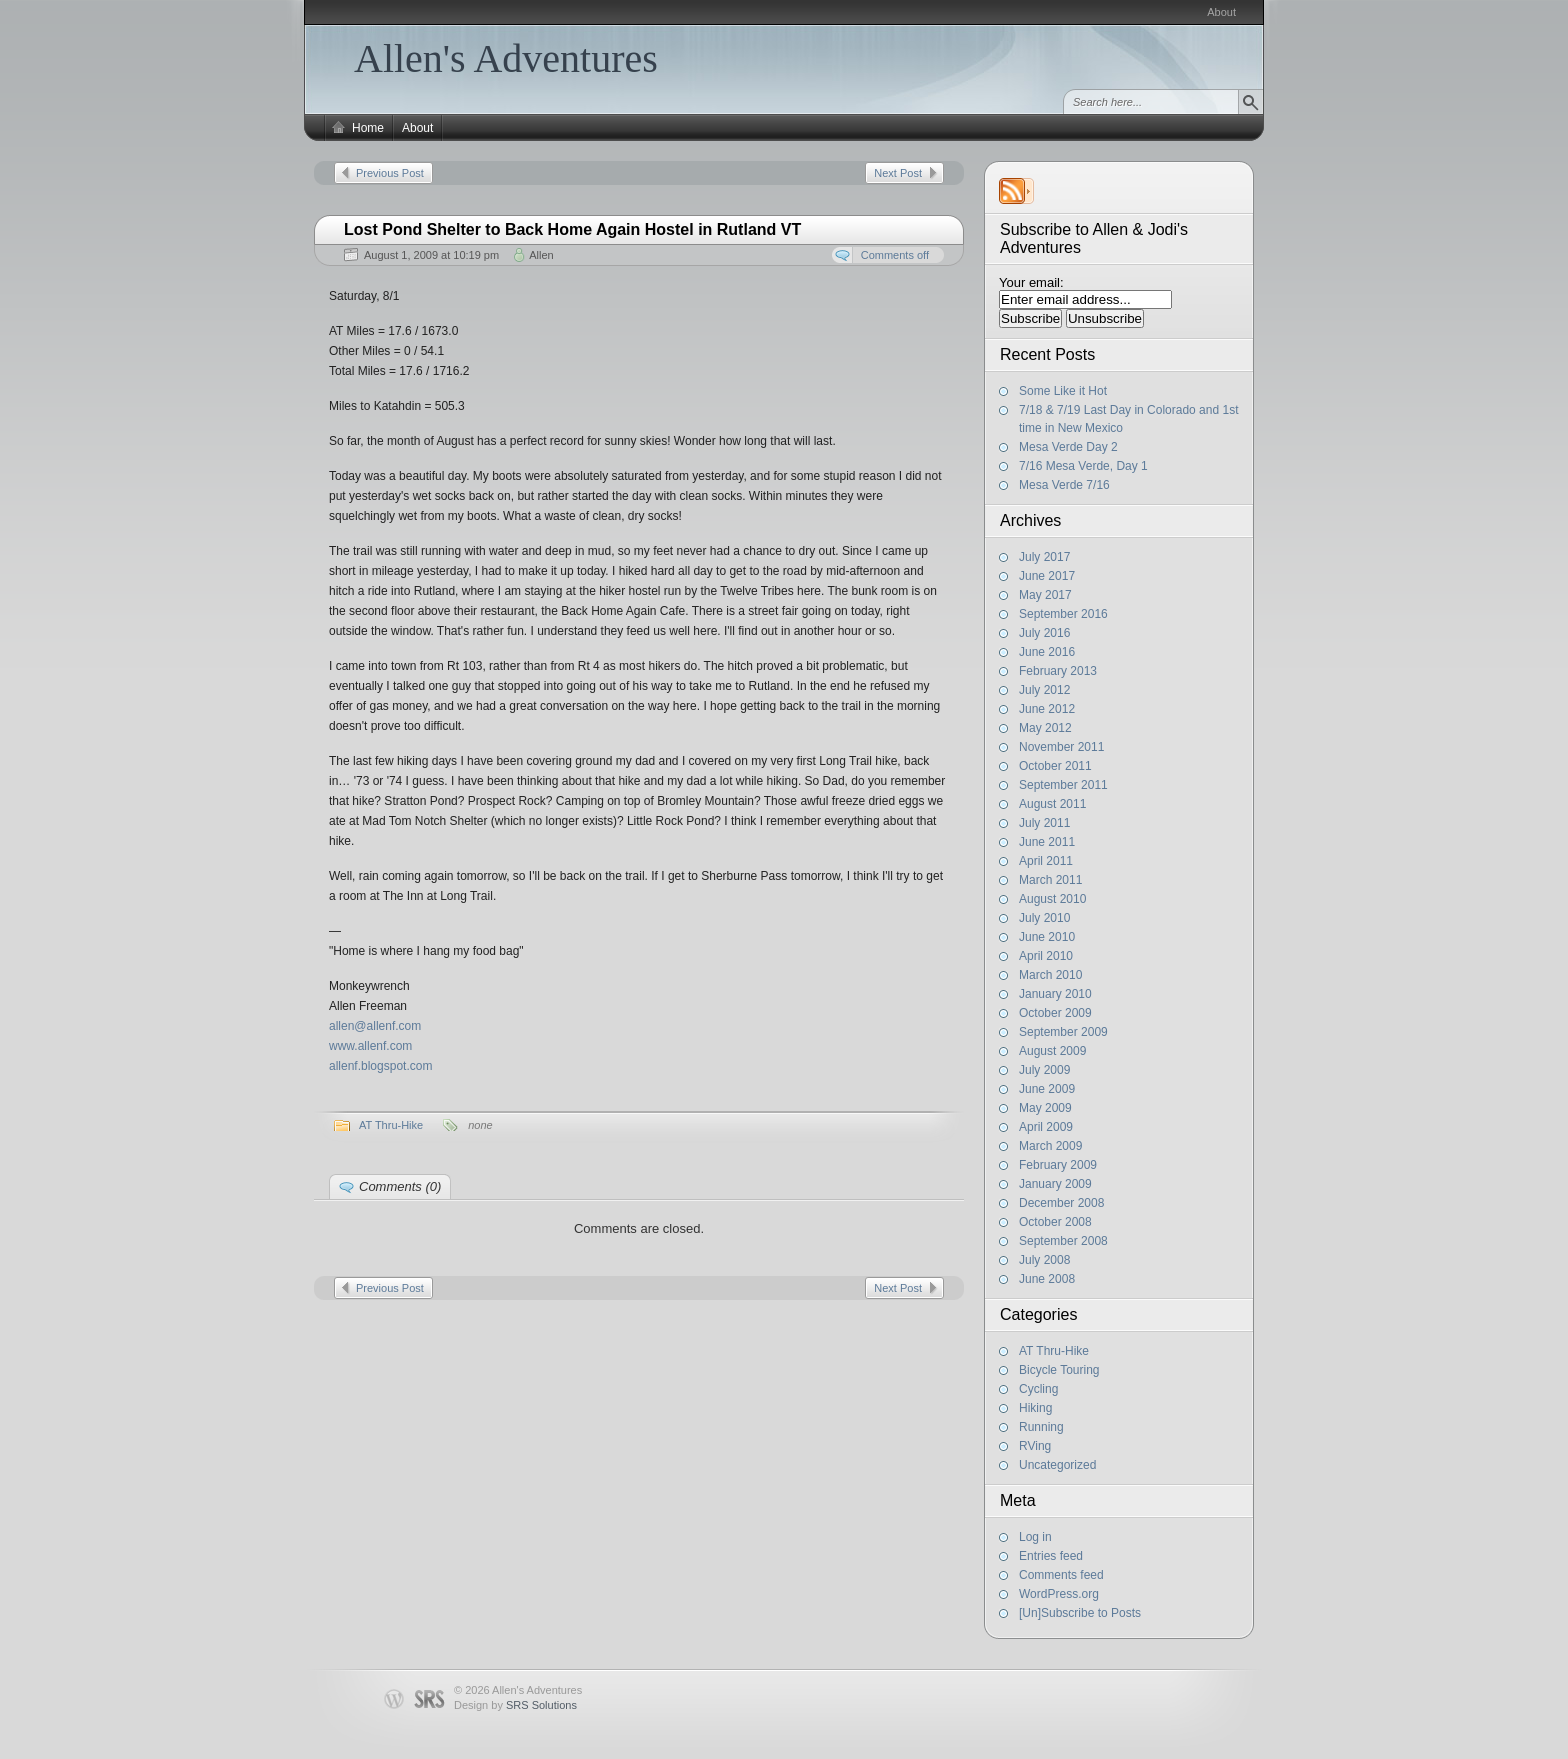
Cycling (1038, 1389)
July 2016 (1044, 633)
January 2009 (1055, 1184)
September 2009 (1063, 1032)
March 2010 (1050, 975)
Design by (515, 1705)
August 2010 (1052, 899)
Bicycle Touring (1059, 1370)
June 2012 (1047, 709)
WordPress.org (1059, 1594)
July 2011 (1044, 823)
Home (368, 128)
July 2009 (1044, 1070)
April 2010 (1046, 956)
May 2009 (1045, 1108)
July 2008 (1044, 1260)
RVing (1035, 1446)
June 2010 (1047, 937)
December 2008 (1061, 1203)
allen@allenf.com (375, 1026)
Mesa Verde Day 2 (1068, 447)
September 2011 (1063, 785)
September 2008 (1063, 1241)
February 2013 (1058, 671)
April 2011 (1046, 861)
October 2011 (1055, 766)
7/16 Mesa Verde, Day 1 (1083, 466)
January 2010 (1055, 994)
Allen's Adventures (506, 58)
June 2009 (1047, 1089)
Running (1041, 1427)
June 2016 (1047, 652)
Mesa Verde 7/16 (1064, 485)
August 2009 (1052, 1051)
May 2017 (1045, 595)
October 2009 (1055, 1013)
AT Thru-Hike (1054, 1351)
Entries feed (1051, 1556)
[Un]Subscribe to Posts (1080, 1613)
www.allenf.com (370, 1046)
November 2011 (1061, 747)
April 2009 (1046, 1127)
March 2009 (1050, 1146)
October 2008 (1055, 1222)
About (1221, 12)
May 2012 (1045, 728)
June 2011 (1047, 842)
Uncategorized (1057, 1465)
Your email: (1031, 282)
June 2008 (1047, 1279)
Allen (541, 255)
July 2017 (1044, 557)
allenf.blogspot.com (380, 1066)
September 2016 (1063, 614)
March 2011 (1050, 880)
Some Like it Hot (1063, 391)
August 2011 (1052, 804)
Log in (1035, 1537)
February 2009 (1058, 1165)
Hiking (1035, 1408)
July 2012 (1044, 690)
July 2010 (1044, 918)
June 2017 (1047, 576)
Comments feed (1061, 1575)
